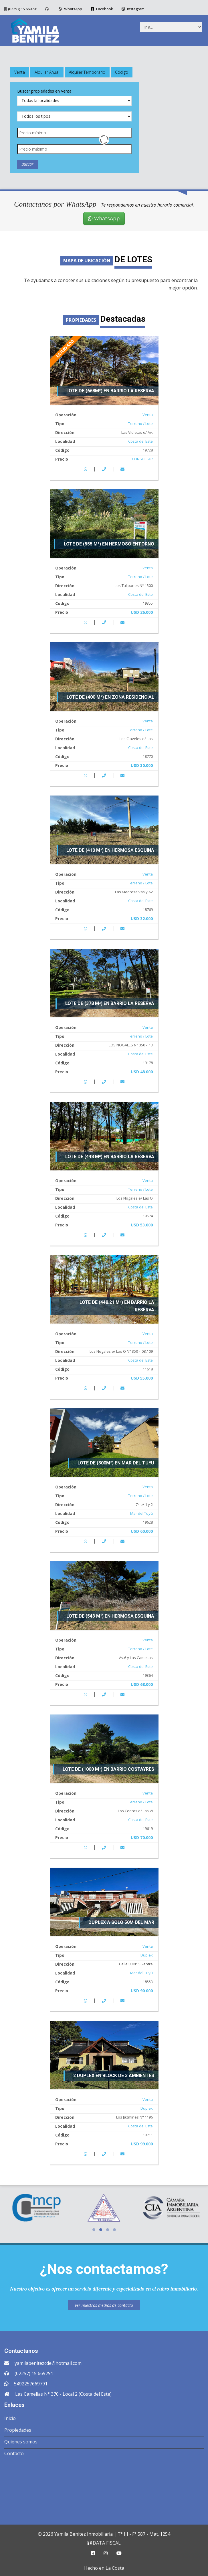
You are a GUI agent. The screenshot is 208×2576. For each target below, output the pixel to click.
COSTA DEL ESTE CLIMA (104, 2488)
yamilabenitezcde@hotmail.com (48, 2363)
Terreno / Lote (140, 423)
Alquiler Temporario (87, 72)
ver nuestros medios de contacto (104, 2305)
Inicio (10, 2418)
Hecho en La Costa (104, 2568)
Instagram (132, 8)
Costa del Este (140, 441)
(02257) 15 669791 (23, 8)
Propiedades (17, 2430)
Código (121, 72)
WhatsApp (69, 8)
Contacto (14, 2453)
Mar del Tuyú (141, 1513)
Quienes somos (20, 2442)
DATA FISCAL (104, 2543)
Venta (19, 72)
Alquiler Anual (47, 72)
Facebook (101, 8)
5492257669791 (30, 2384)
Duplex (146, 1955)
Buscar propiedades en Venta (44, 91)
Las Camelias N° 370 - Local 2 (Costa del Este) (63, 2394)
